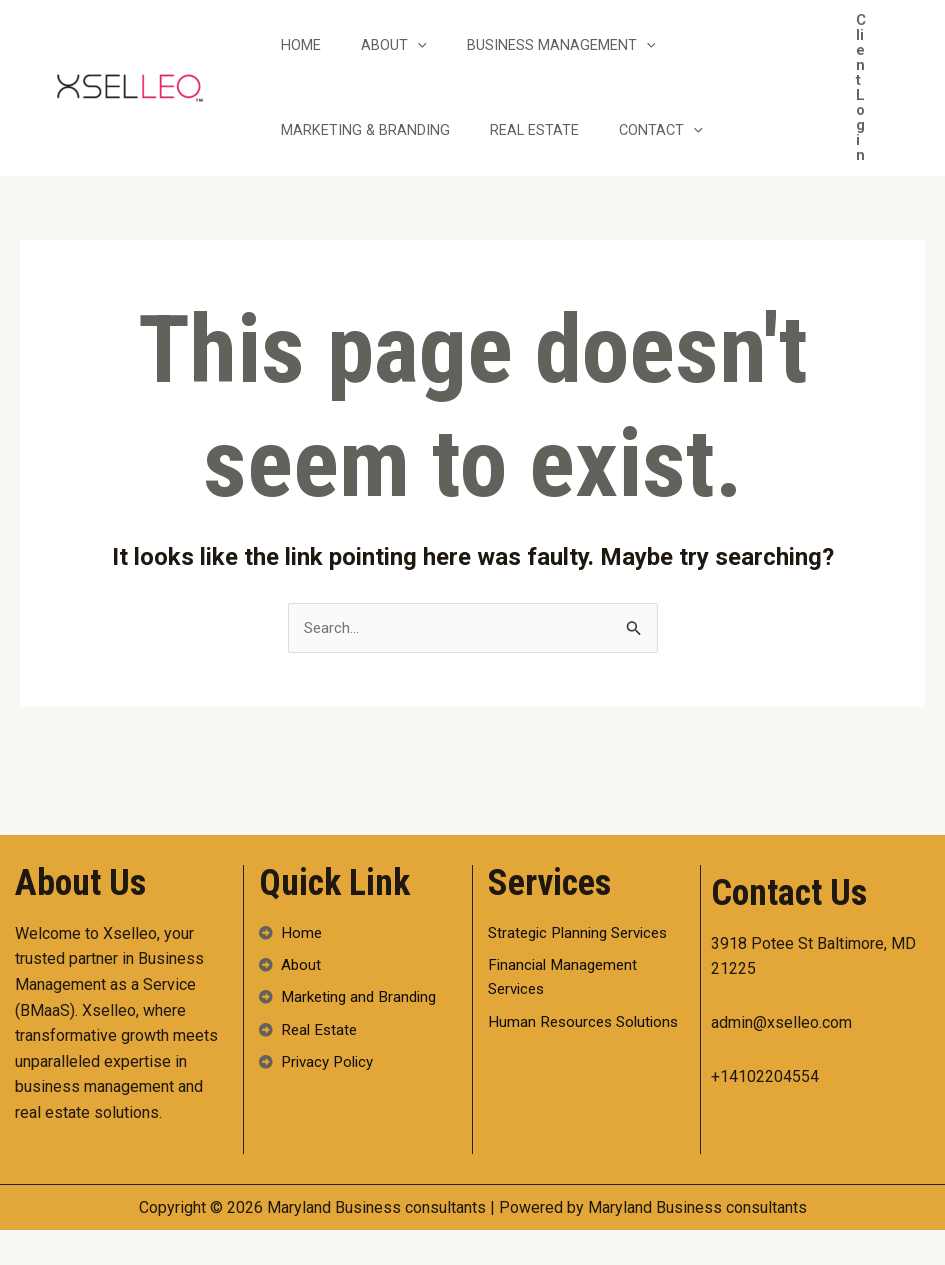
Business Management (586, 62)
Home (306, 62)
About (409, 62)
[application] (432, 62)
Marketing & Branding (370, 167)
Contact (686, 167)
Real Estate (549, 167)
